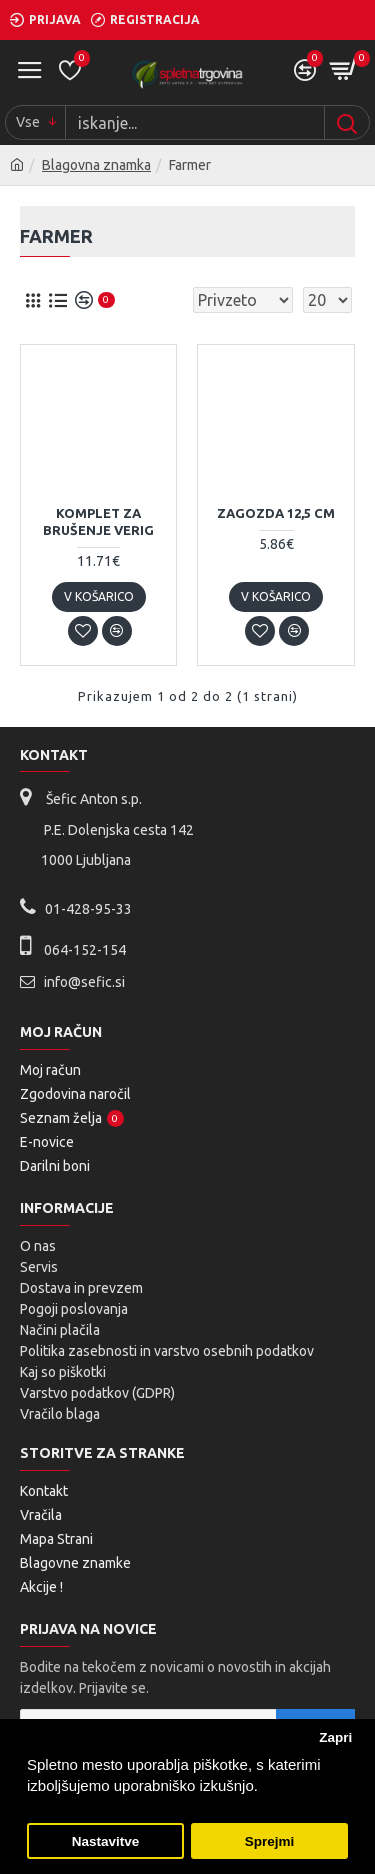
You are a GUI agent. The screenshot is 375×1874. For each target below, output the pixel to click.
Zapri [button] (335, 1737)
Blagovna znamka (96, 165)
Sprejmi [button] (270, 1841)
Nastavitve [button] (106, 1841)
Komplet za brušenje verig (98, 521)
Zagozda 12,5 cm (276, 513)
